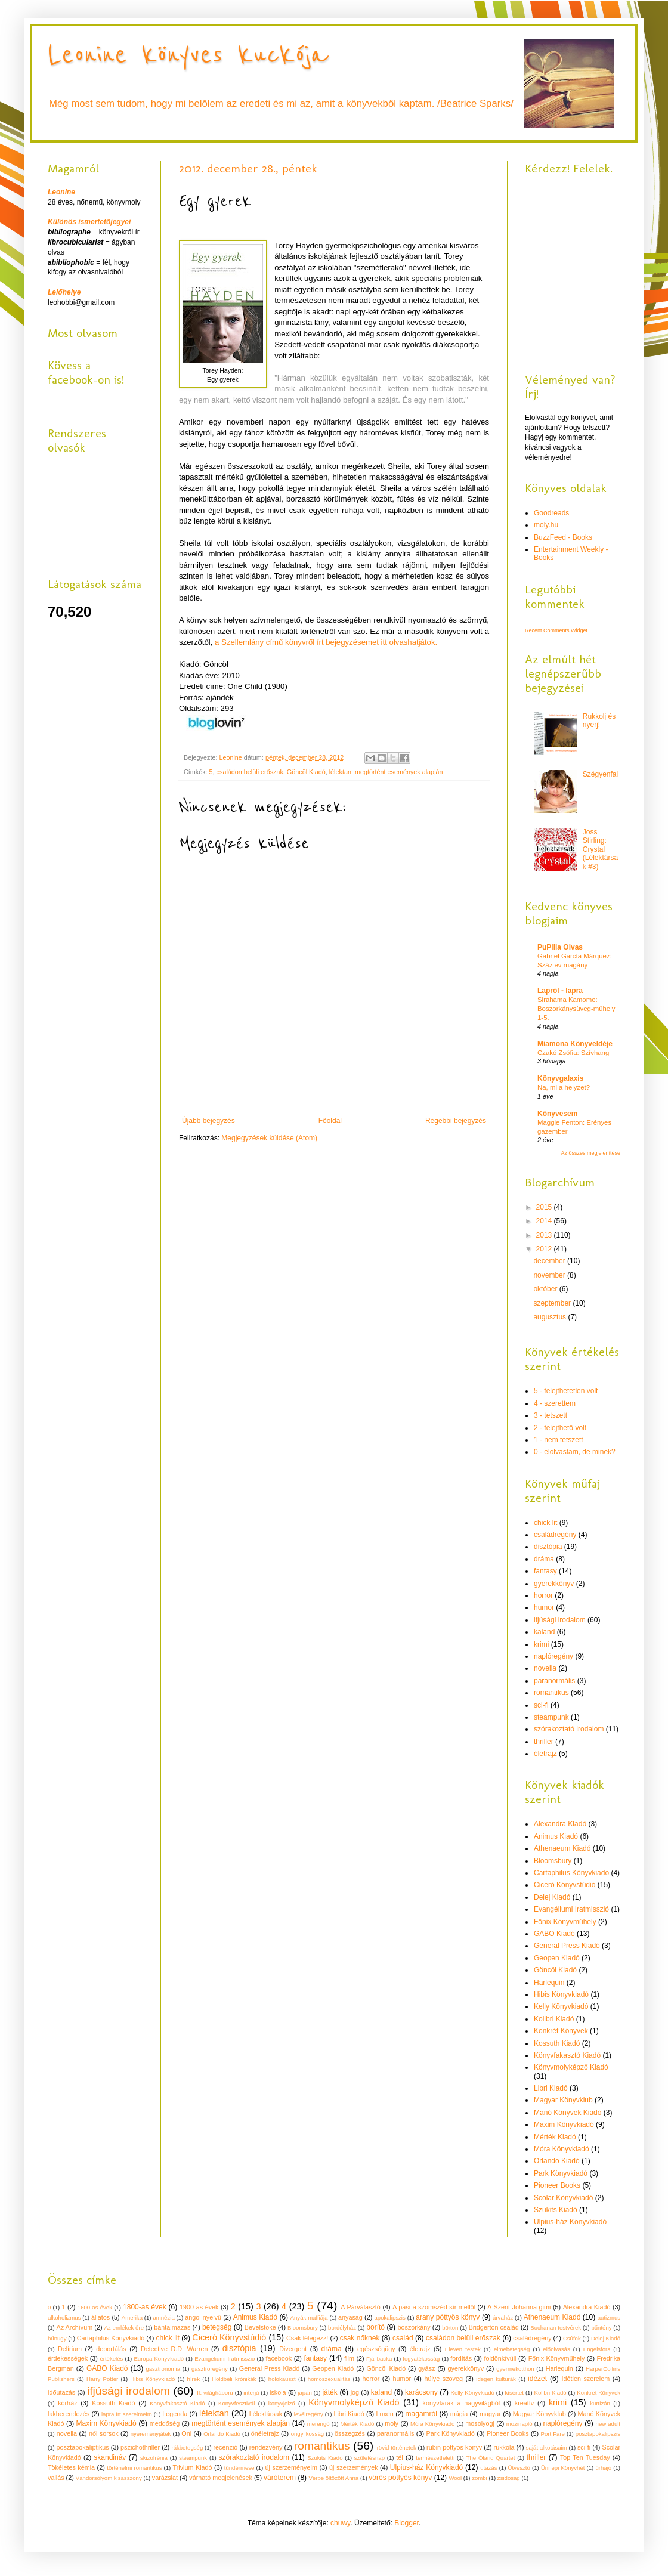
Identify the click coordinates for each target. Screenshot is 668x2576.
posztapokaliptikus (82, 2447)
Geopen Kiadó (557, 1958)
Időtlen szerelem (586, 2378)
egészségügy (376, 2348)
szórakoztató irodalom (569, 1729)
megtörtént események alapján (399, 771)
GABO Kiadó (554, 1933)
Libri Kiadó (551, 2088)
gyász (426, 2368)
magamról (421, 2414)
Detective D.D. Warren (174, 2348)
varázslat (165, 2477)
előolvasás (556, 2349)
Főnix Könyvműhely (565, 1922)
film (349, 2358)
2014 (545, 1221)
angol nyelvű (203, 2317)
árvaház (503, 2317)
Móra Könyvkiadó (561, 2149)
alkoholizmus (64, 2317)
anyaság (350, 2317)
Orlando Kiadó (557, 2161)
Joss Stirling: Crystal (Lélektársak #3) (600, 849)
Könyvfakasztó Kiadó (567, 2055)
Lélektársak (265, 2413)
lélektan (340, 771)
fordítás (461, 2358)
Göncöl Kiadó (306, 771)
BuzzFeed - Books (563, 537)
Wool (455, 2478)
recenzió (226, 2447)
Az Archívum (75, 2327)
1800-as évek (144, 2307)
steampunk (551, 1717)
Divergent (293, 2348)
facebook (278, 2358)
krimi (541, 1644)
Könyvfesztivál (236, 2403)
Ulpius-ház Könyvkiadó (570, 2222)
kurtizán (600, 2403)
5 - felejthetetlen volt (566, 1391)
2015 (545, 1207)
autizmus (609, 2317)
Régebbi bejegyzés (455, 1121)
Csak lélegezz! (307, 2338)
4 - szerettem (555, 1403)
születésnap (369, 2457)
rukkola (504, 2447)
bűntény (601, 2327)
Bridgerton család (494, 2327)
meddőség (165, 2423)
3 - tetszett (550, 1415)
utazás (488, 2467)
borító (375, 2327)
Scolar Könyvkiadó (563, 2198)
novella (545, 1668)
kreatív (524, 2403)
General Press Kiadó (567, 1945)
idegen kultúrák (496, 2379)
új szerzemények (353, 2467)
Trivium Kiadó (192, 2467)
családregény (555, 1534)
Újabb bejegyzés (208, 1121)
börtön (450, 2327)
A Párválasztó (361, 2307)
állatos (100, 2317)
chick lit (545, 1523)
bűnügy (57, 2338)
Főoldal (330, 1121)
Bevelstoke (260, 2327)
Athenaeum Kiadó (562, 1848)
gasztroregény (209, 2368)
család (402, 2338)
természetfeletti (435, 2457)
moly (391, 2423)
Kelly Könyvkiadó (561, 2006)
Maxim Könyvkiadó (564, 2124)
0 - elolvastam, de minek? (575, 1452)
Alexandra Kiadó (560, 1824)
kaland (544, 1632)
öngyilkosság (307, 2433)
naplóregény (553, 1656)
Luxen (384, 2413)
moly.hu (546, 525)
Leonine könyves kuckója (187, 55)
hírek (193, 2379)
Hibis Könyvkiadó (561, 1994)
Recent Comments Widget (556, 630)
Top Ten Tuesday (585, 2457)
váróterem (280, 2477)
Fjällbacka (379, 2358)
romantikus (551, 1693)
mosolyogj (479, 2423)
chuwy (340, 2523)
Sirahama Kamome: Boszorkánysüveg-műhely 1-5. (576, 1008)
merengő (318, 2423)
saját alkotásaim (546, 2447)
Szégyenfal (600, 774)
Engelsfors (596, 2349)
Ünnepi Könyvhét (563, 2467)
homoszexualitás (329, 2379)
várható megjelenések (220, 2477)
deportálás (111, 2348)
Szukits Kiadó (555, 2210)
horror (543, 1595)
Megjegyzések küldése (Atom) (269, 1138)
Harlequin (549, 1982)
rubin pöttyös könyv (454, 2447)
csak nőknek (360, 2338)
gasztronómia (163, 2368)
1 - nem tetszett (558, 1440)
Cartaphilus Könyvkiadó (571, 1873)
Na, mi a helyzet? (563, 1087)
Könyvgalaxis (560, 1078)
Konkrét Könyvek (561, 2031)
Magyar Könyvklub (563, 2100)
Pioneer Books (557, 2185)
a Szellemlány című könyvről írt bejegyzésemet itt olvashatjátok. (326, 642)
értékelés (111, 2358)
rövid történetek (396, 2447)
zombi (479, 2478)
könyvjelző (281, 2403)
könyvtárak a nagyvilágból (461, 2403)
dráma (544, 1559)
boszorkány (414, 2327)
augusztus (550, 1317)
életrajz (545, 1753)
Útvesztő (519, 2467)
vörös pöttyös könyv (400, 2477)
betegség (216, 2327)
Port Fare (553, 2433)
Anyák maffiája (309, 2317)
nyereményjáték (151, 2433)
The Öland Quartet (490, 2457)
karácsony (421, 2392)
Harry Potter (102, 2379)
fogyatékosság (421, 2358)
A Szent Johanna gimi (519, 2307)
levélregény (308, 2414)
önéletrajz (265, 2433)
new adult (608, 2423)
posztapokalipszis (598, 2433)
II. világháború (215, 2392)
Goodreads (551, 513)
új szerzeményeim (291, 2467)
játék (329, 2392)
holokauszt (282, 2379)
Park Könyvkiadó (560, 2173)
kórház (67, 2403)
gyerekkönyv (554, 1583)
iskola (278, 2392)
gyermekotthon (515, 2368)
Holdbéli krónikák (234, 2379)
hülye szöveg (443, 2378)
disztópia (548, 1546)
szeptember (553, 1303)
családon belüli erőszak (250, 771)
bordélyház (342, 2327)
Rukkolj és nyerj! (599, 720)
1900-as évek (199, 2307)
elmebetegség (512, 2349)
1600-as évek (95, 2307)
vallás (56, 2477)
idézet (537, 2378)
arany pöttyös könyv (448, 2317)
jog (355, 2392)
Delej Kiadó (552, 1897)
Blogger (406, 2523)
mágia (459, 2413)
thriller (543, 1741)
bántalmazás (172, 2327)
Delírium (70, 2348)
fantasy (545, 1571)
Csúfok (572, 2338)
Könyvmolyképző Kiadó (571, 2067)
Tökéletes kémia (71, 2467)
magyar (490, 2413)
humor (544, 1607)
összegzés (350, 2433)
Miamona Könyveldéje (575, 1044)
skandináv (110, 2457)
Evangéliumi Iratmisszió (571, 1909)
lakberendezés (68, 2413)
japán (304, 2392)
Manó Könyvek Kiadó (567, 2112)
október (546, 1289)
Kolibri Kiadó (554, 2019)
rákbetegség (187, 2447)
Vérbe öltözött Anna (333, 2478)
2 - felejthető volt (560, 1428)
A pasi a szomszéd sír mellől (433, 2307)
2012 (545, 1249)
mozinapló (519, 2423)
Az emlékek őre (124, 2327)
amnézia (163, 2317)
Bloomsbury (552, 1861)
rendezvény (266, 2447)
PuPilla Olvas (560, 947)
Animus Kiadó (556, 1836)
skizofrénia (154, 2457)
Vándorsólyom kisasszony (109, 2478)
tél (399, 2457)
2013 (545, 1235)
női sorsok (104, 2433)
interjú (251, 2392)
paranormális (554, 1681)
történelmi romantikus (134, 2467)
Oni (186, 2433)
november (550, 1275)
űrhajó (603, 2467)
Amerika (132, 2317)
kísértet (514, 2392)
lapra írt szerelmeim (126, 2414)
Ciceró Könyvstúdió (564, 1885)
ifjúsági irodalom (560, 1620)
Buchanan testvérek (555, 2327)
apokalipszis (389, 2317)
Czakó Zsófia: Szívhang (573, 1052)
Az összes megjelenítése (590, 1153)
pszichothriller (140, 2447)
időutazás (61, 2392)
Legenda (174, 2413)
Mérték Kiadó (555, 2137)
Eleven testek (463, 2349)
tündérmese (239, 2467)
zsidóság (508, 2478)
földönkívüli (500, 2358)
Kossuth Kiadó (557, 2043)
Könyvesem (557, 1113)
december (550, 1261)
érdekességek (68, 2358)
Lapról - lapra (560, 991)
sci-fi (541, 1705)
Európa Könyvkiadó (159, 2358)
